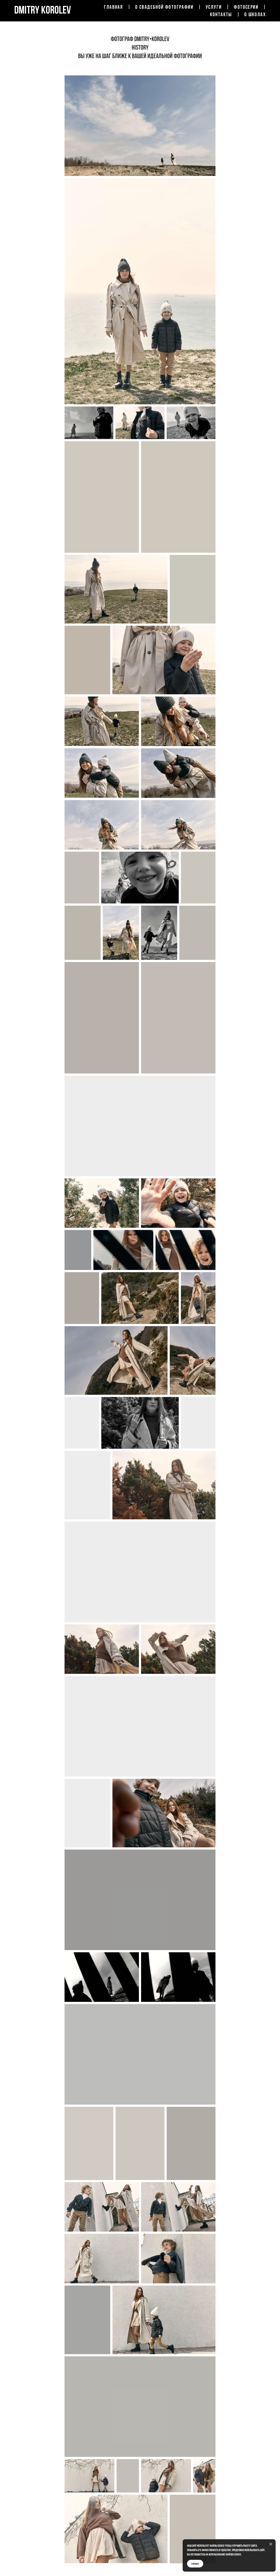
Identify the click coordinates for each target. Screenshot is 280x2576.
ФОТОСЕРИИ (246, 7)
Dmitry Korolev (42, 9)
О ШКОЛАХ (255, 14)
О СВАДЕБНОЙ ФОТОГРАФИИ (164, 7)
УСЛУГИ (214, 7)
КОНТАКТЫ (221, 14)
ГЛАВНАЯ (113, 7)
